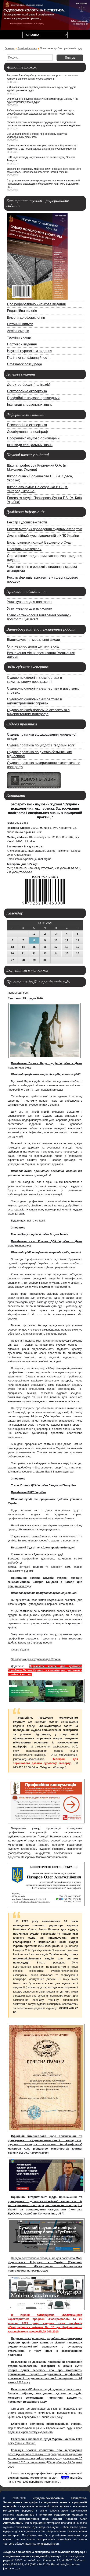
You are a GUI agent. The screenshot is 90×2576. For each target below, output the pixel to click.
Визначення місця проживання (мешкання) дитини (41, 655)
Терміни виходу (19, 337)
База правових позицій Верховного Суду (39, 542)
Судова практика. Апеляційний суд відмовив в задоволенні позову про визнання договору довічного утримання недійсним (43, 124)
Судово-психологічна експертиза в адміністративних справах (34, 701)
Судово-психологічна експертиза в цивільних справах (43, 690)
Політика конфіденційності (28, 357)
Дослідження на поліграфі (27, 431)
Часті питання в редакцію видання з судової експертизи (42, 569)
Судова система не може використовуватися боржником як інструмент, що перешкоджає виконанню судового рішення (41, 147)
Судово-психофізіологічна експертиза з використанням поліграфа (38, 712)
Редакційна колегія (22, 311)
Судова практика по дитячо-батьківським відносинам (39, 754)
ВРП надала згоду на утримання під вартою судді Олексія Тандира (41, 159)
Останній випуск (20, 324)
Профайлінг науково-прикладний (33, 398)
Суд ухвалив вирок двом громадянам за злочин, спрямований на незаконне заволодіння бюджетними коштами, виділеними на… (43, 183)
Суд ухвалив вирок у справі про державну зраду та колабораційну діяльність (37, 135)
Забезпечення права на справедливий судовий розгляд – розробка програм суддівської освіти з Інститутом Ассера (40, 112)
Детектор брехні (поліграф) (28, 384)
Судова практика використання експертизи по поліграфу (43, 765)
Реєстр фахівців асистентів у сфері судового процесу (42, 579)
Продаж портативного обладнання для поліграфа (43, 2258)
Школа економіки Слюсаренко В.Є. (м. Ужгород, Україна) (37, 489)
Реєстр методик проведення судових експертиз (44, 529)
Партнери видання (22, 344)
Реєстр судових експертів (27, 522)
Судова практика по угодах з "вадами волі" (41, 745)
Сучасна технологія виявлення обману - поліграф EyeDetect (39, 617)
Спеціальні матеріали (24, 549)
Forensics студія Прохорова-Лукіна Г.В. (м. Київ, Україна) (45, 500)
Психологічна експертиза (27, 391)
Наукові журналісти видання (29, 351)
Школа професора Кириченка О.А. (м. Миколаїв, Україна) (37, 467)
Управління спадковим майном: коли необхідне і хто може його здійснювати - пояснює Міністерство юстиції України (44, 170)
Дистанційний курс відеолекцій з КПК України (43, 535)
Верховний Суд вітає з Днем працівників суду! (43, 1547)
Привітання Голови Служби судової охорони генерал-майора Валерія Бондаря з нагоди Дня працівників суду (45, 1582)
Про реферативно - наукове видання (36, 304)
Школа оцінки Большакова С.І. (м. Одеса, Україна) (40, 478)
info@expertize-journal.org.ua (33, 859)
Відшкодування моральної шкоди (33, 639)
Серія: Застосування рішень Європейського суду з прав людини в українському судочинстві (45, 2428)
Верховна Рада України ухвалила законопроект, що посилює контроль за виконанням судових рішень (42, 77)
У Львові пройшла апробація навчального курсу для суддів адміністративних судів (41, 89)
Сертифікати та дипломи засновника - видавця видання (44, 558)
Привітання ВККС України (28, 1492)
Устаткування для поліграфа (29, 602)
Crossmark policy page (24, 364)
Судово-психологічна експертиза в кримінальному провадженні (34, 680)
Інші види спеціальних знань (30, 404)
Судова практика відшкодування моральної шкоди (41, 736)
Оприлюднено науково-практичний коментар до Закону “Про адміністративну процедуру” (42, 100)
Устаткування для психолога (29, 608)
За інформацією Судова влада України (36, 1659)
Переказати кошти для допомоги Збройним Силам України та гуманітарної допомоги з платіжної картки (45, 1670)
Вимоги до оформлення (26, 317)
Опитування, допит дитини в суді (33, 646)
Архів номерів (18, 331)
